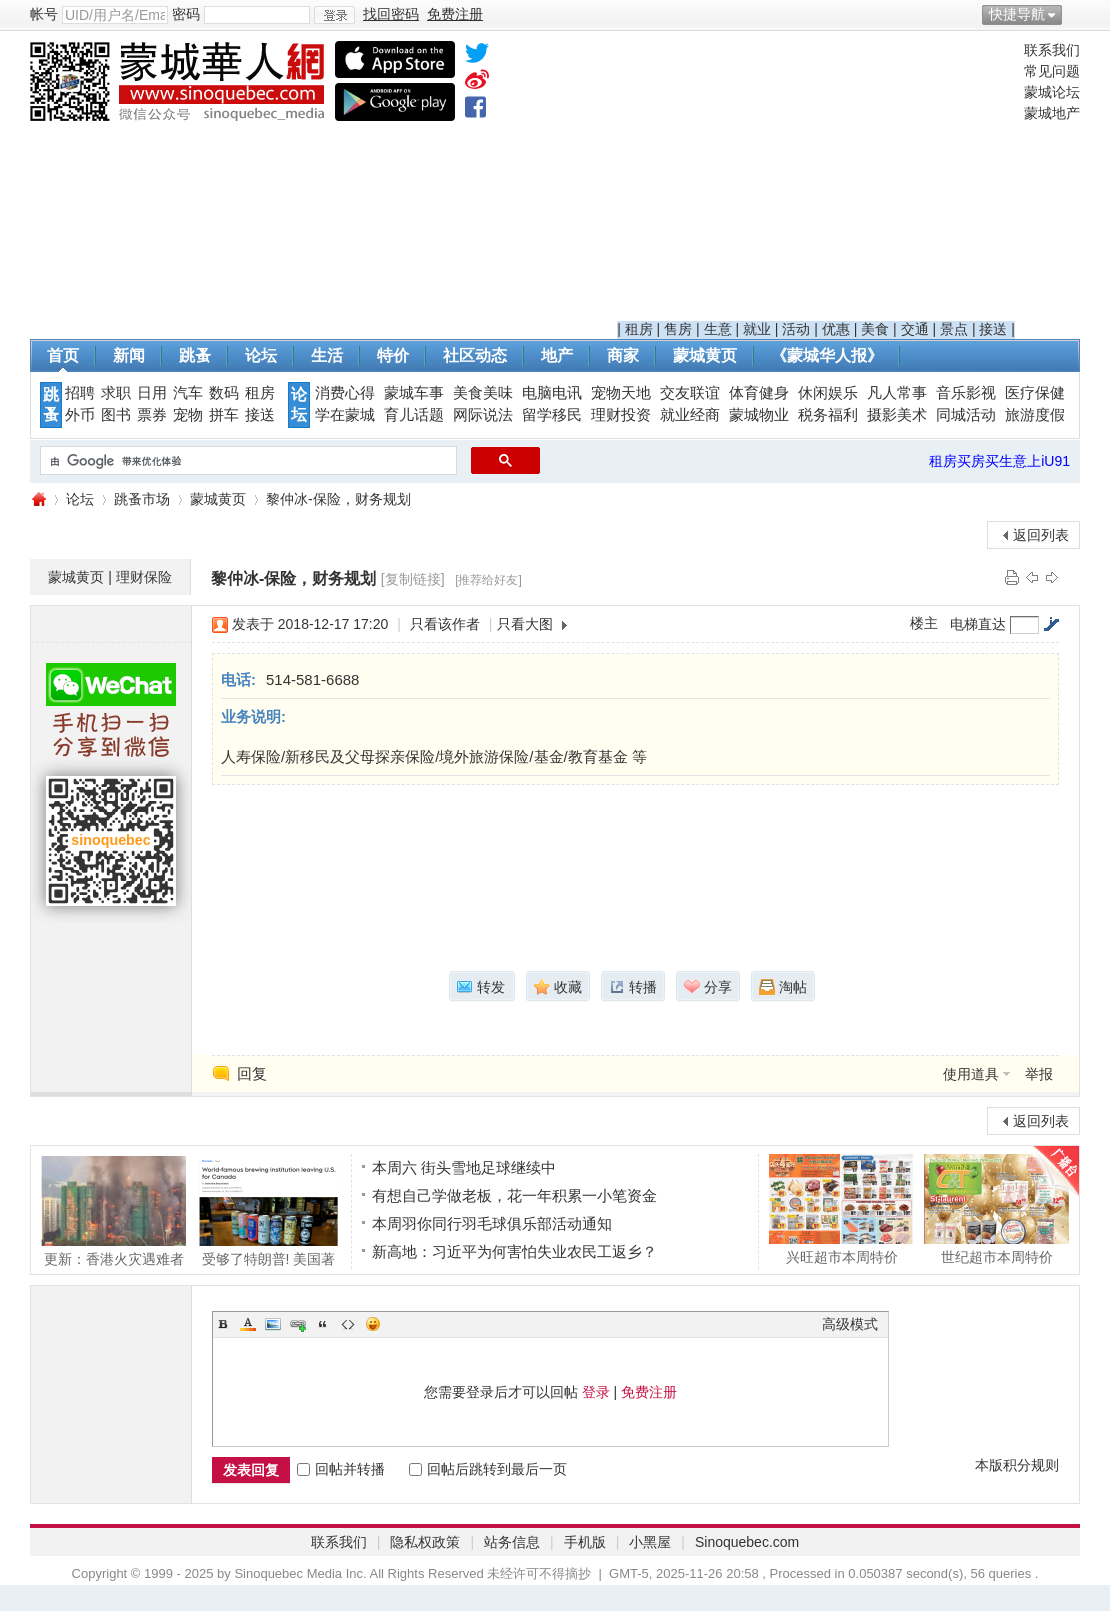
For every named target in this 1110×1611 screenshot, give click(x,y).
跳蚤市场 (142, 499)
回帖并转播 (341, 1469)
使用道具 (971, 1074)
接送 (993, 329)
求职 (116, 393)
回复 (252, 1073)
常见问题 (1052, 71)
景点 (954, 329)
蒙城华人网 (38, 499)
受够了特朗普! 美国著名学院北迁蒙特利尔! (268, 1211)
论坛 (261, 355)
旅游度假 (1035, 415)
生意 (718, 329)
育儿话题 (414, 415)
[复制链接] (413, 579)
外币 (80, 415)
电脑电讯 (552, 393)
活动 (796, 329)
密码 (186, 14)
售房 (678, 329)
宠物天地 (621, 393)
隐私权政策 (425, 1542)
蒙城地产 (1052, 113)
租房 (639, 329)
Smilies (373, 1324)
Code (348, 1324)
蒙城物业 (759, 415)
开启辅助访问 (1075, 14)
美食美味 (483, 393)
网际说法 (483, 415)
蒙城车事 (414, 393)
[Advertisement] (816, 181)
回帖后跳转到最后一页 (488, 1469)
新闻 (129, 355)
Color (248, 1324)
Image (273, 1324)
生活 (327, 355)
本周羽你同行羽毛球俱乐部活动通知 (492, 1223)
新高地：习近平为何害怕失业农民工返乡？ (514, 1251)
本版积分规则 (1017, 1465)
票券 (152, 415)
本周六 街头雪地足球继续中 (464, 1167)
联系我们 (1052, 50)
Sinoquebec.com (747, 1542)
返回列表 (1041, 535)
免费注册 (649, 1392)
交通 (915, 329)
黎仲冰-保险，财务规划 (338, 499)
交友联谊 (690, 393)
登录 (596, 1392)
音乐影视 (966, 393)
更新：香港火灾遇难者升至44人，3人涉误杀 (113, 1211)
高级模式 (850, 1324)
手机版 (585, 1542)
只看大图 (525, 624)
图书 (116, 415)
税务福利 (828, 415)
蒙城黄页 (705, 355)
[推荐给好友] (488, 580)
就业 (757, 329)
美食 (875, 329)
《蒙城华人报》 (827, 355)
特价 (393, 355)
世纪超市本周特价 (996, 1209)
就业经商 (690, 415)
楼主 (924, 623)
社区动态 (475, 355)
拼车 (224, 415)
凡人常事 (897, 393)
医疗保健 (1035, 393)
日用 (152, 393)
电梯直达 (978, 624)
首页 (63, 355)
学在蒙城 (345, 415)
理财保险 (144, 577)
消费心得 (345, 393)
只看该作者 (445, 624)
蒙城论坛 (1052, 92)
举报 (1039, 1074)
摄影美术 (897, 415)
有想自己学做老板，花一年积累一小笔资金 (514, 1195)
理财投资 (621, 415)
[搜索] (246, 461)
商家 (623, 355)
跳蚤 (195, 355)
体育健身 (759, 393)
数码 (224, 393)
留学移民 (552, 415)
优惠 (836, 329)
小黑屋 (650, 1542)
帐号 (44, 14)
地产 (557, 355)
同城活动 (966, 415)
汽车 (188, 393)
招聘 (80, 393)
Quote (323, 1324)
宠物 (188, 415)
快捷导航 (1017, 14)
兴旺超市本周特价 (841, 1209)
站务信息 (512, 1542)
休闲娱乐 (828, 393)
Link (298, 1324)
